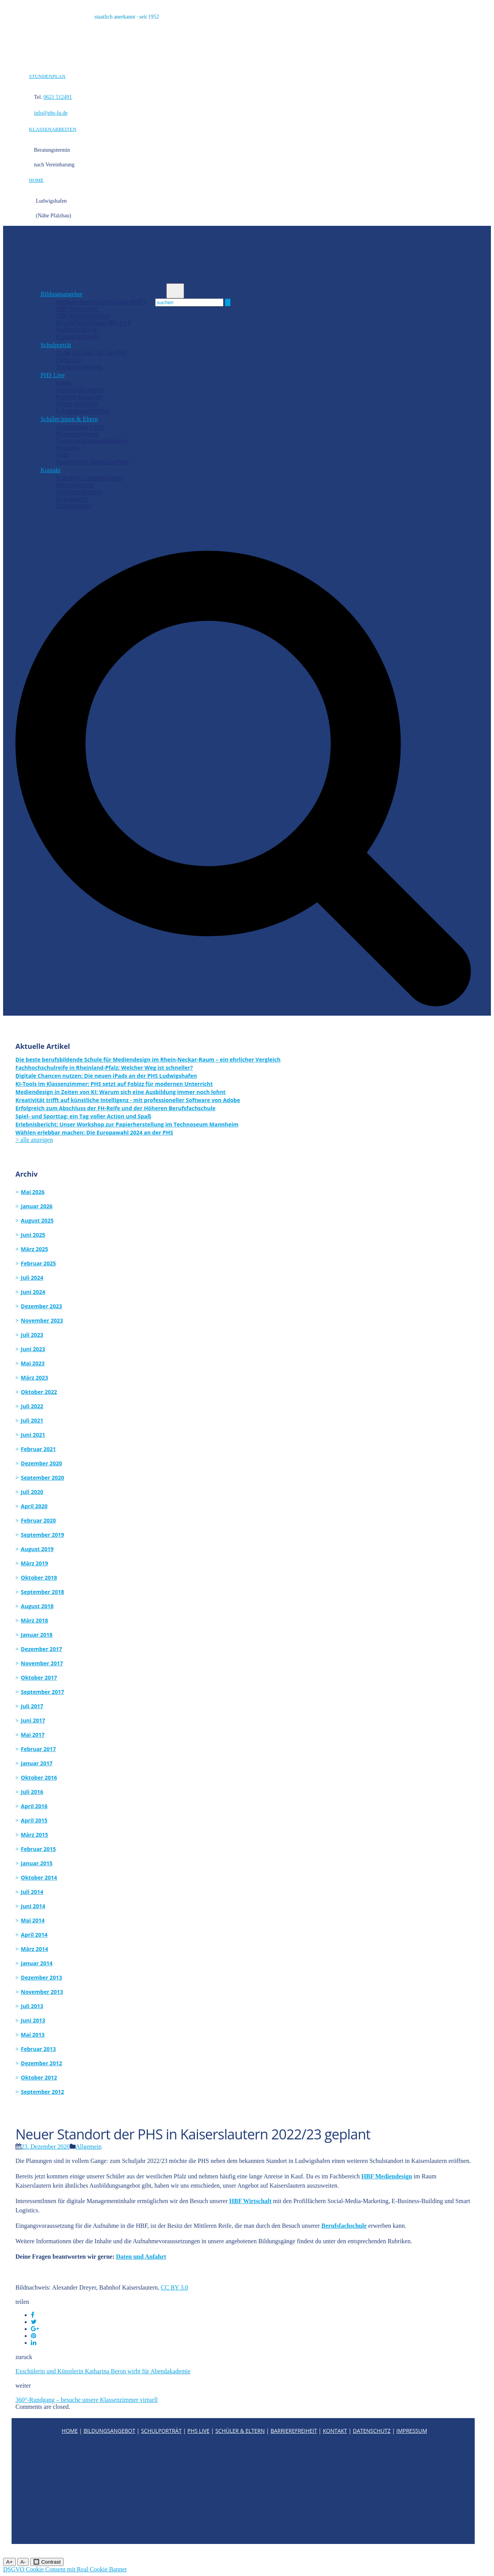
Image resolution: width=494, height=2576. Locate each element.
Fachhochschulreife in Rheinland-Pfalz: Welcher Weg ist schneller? (104, 1067)
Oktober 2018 (39, 1577)
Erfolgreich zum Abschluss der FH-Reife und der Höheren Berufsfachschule (115, 1108)
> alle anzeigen (34, 1139)
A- (22, 2562)
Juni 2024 (33, 1292)
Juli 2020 (32, 1491)
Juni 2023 (33, 1349)
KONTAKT (335, 2430)
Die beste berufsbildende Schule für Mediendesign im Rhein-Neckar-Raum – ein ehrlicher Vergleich (148, 1059)
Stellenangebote (79, 366)
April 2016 (34, 1806)
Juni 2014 (33, 1906)
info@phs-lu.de (51, 113)
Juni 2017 (33, 1720)
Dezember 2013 (41, 1977)
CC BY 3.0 (174, 2287)
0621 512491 (58, 97)
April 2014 (34, 1934)
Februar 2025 (38, 1263)
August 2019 (37, 1549)
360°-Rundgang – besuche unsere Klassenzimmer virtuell (86, 2399)
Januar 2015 (36, 1863)
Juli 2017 (32, 1706)
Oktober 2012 (39, 2077)
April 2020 (34, 1506)
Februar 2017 (38, 1749)
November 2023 (42, 1320)
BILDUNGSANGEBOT (109, 2430)
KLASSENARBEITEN (52, 129)
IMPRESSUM (411, 2430)
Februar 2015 (38, 1849)
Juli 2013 (32, 2006)
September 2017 (42, 1691)
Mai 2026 (33, 1192)
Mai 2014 (33, 1920)
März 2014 (34, 1949)
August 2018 (37, 1606)
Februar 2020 (38, 1520)
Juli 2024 (32, 1277)
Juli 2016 (32, 1791)
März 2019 (34, 1563)
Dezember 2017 (41, 1649)
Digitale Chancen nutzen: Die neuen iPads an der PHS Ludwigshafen (106, 1075)
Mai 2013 (33, 2034)
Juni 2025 (33, 1234)
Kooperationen (77, 336)
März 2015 (34, 1834)
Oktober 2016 (39, 1777)
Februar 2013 (38, 2049)
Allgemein (89, 2146)
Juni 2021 (33, 1434)
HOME (36, 180)
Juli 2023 (32, 1334)
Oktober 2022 (39, 1392)
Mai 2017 (33, 1734)
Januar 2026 (36, 1206)
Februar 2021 (38, 1449)
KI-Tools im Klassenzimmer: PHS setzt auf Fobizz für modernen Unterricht (114, 1083)
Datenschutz (74, 505)
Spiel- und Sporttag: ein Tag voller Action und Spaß (83, 1116)
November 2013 (42, 1991)
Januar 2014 (36, 1963)
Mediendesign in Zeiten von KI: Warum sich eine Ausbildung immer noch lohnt (120, 1092)
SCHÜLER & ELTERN (240, 2430)
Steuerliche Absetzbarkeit (92, 461)
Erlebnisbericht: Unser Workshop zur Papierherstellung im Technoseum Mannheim (127, 1124)
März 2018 (34, 1620)
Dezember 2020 (41, 1463)
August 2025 (37, 1220)
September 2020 (42, 1477)
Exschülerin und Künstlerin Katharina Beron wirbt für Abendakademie (103, 2371)
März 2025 (34, 1249)
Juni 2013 (33, 2020)
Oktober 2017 (39, 1677)
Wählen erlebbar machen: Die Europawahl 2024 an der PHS (94, 1132)
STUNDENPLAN (47, 76)
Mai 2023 (33, 1363)
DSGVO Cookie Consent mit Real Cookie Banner (65, 2569)
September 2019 (42, 1534)
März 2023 (34, 1377)
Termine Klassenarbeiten (92, 441)
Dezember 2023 (41, 1306)
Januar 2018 (36, 1634)
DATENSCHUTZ (372, 2430)
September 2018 (42, 1591)
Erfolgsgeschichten (83, 410)
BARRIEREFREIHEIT (294, 2430)
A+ (9, 2562)
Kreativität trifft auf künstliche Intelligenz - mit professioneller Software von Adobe (127, 1100)
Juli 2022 (32, 1406)
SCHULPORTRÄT (161, 2430)
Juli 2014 (32, 1891)
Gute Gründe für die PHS (91, 353)
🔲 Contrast (47, 2562)
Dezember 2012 (41, 2063)
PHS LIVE (199, 2430)
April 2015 (34, 1820)
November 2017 (42, 1663)
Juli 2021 (32, 1420)
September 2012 (42, 2091)
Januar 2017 (36, 1763)
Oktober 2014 (39, 1877)
